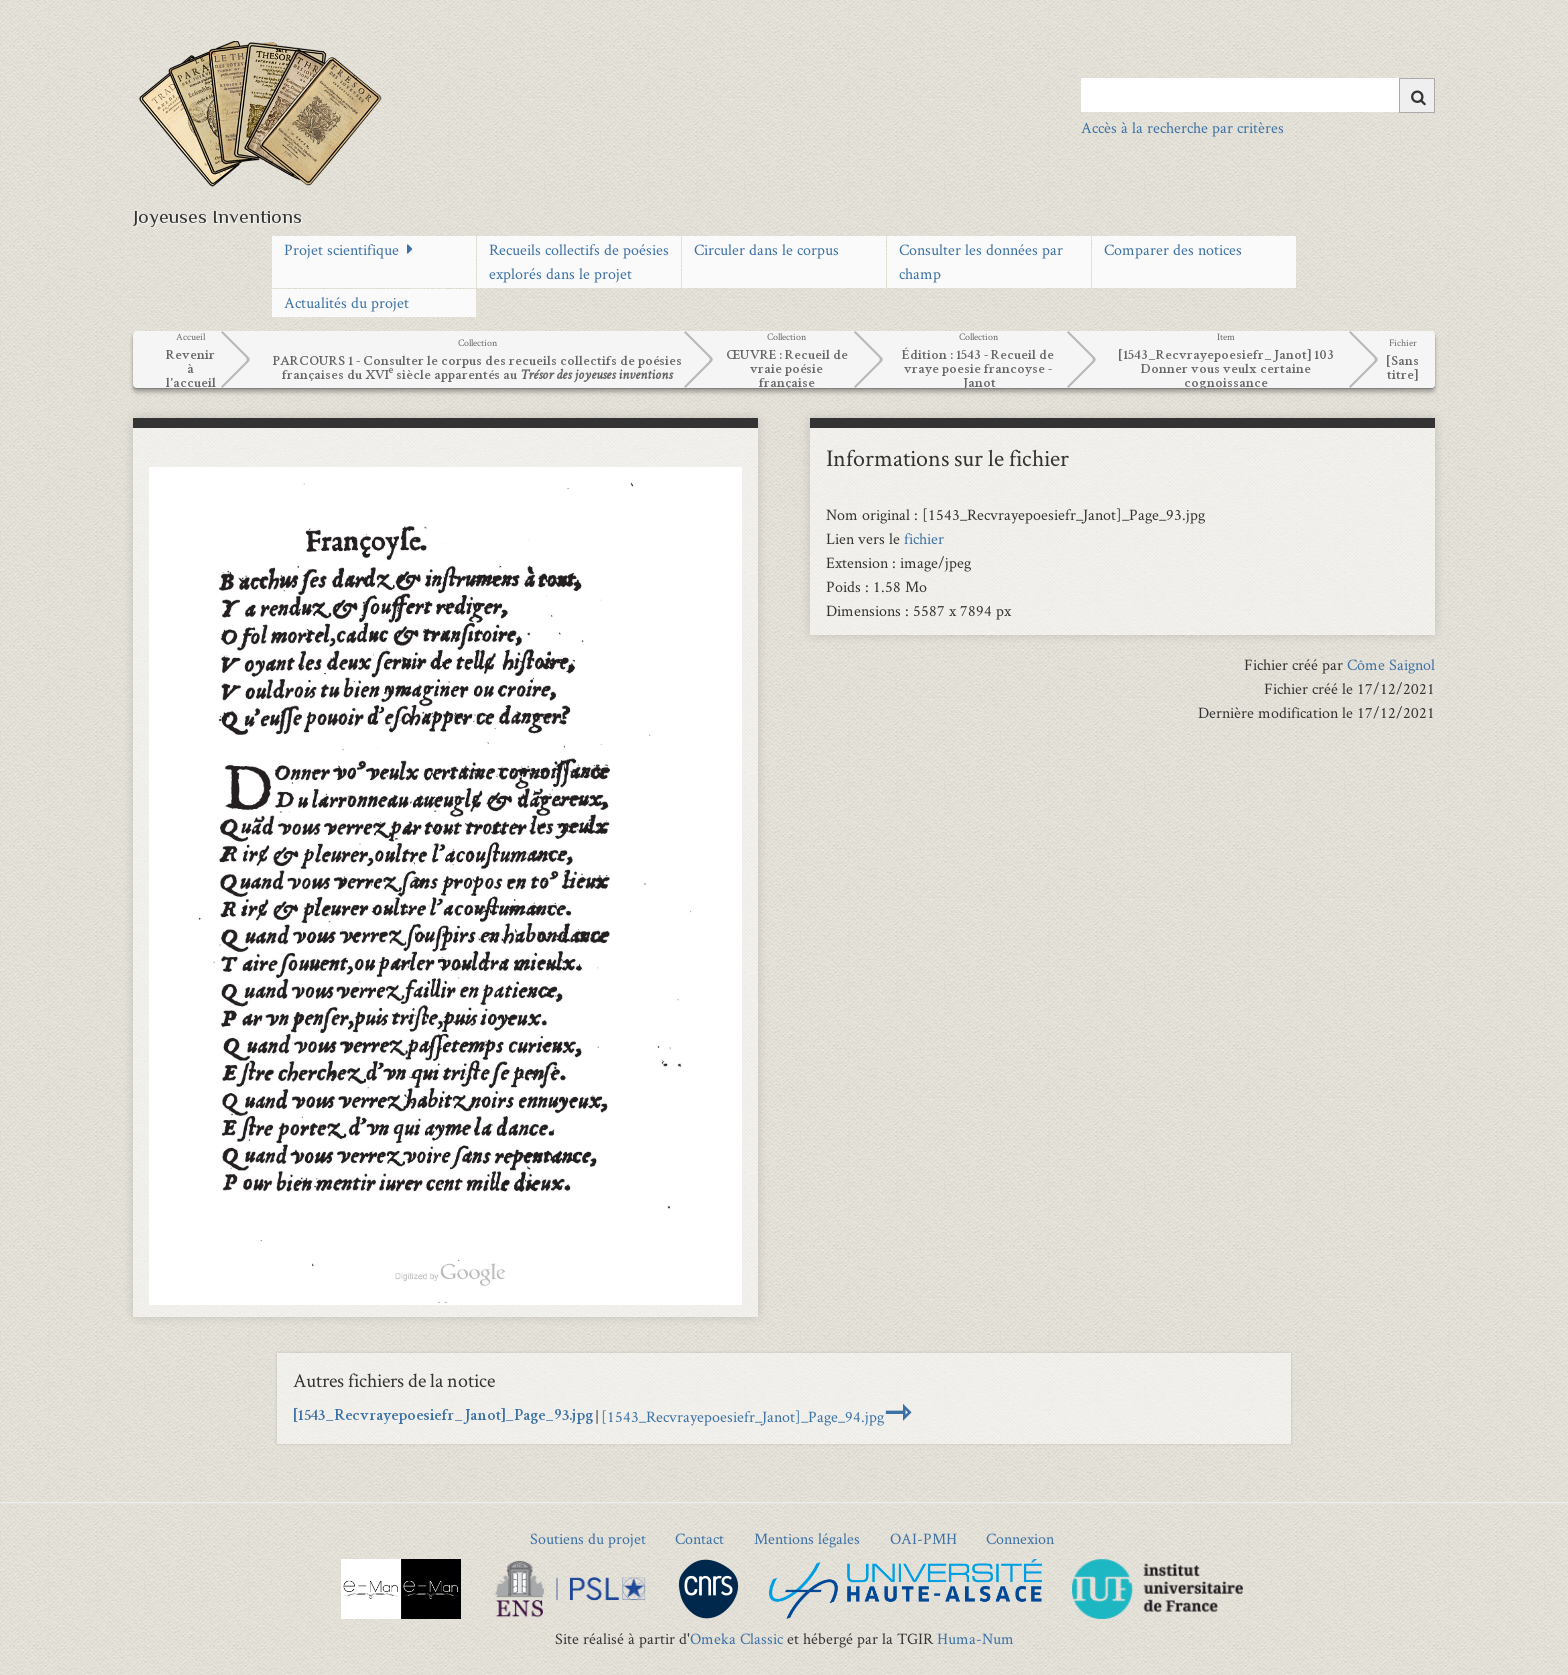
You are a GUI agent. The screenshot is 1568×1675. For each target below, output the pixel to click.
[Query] (1258, 95)
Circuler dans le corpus (766, 249)
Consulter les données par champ (981, 261)
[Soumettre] (1417, 95)
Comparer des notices (1173, 249)
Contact (699, 1538)
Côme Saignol (1391, 664)
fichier (924, 538)
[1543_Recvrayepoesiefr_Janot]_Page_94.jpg (742, 1416)
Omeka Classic (736, 1638)
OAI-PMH (923, 1538)
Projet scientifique (341, 249)
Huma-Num (975, 1638)
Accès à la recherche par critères (1182, 127)
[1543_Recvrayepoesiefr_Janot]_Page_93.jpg (443, 1417)
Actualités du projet (346, 302)
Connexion (1020, 1538)
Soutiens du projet (588, 1538)
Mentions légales (807, 1538)
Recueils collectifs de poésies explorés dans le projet (579, 261)
